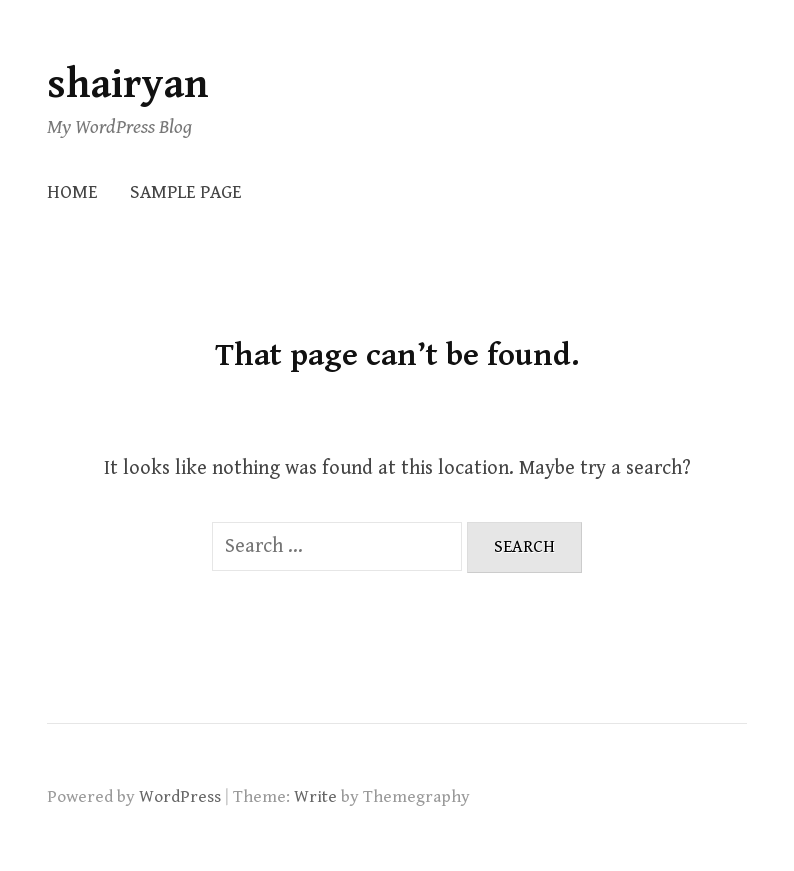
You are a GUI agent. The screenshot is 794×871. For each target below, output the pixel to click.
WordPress (180, 797)
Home (72, 192)
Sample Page (186, 192)
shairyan (128, 84)
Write (315, 797)
